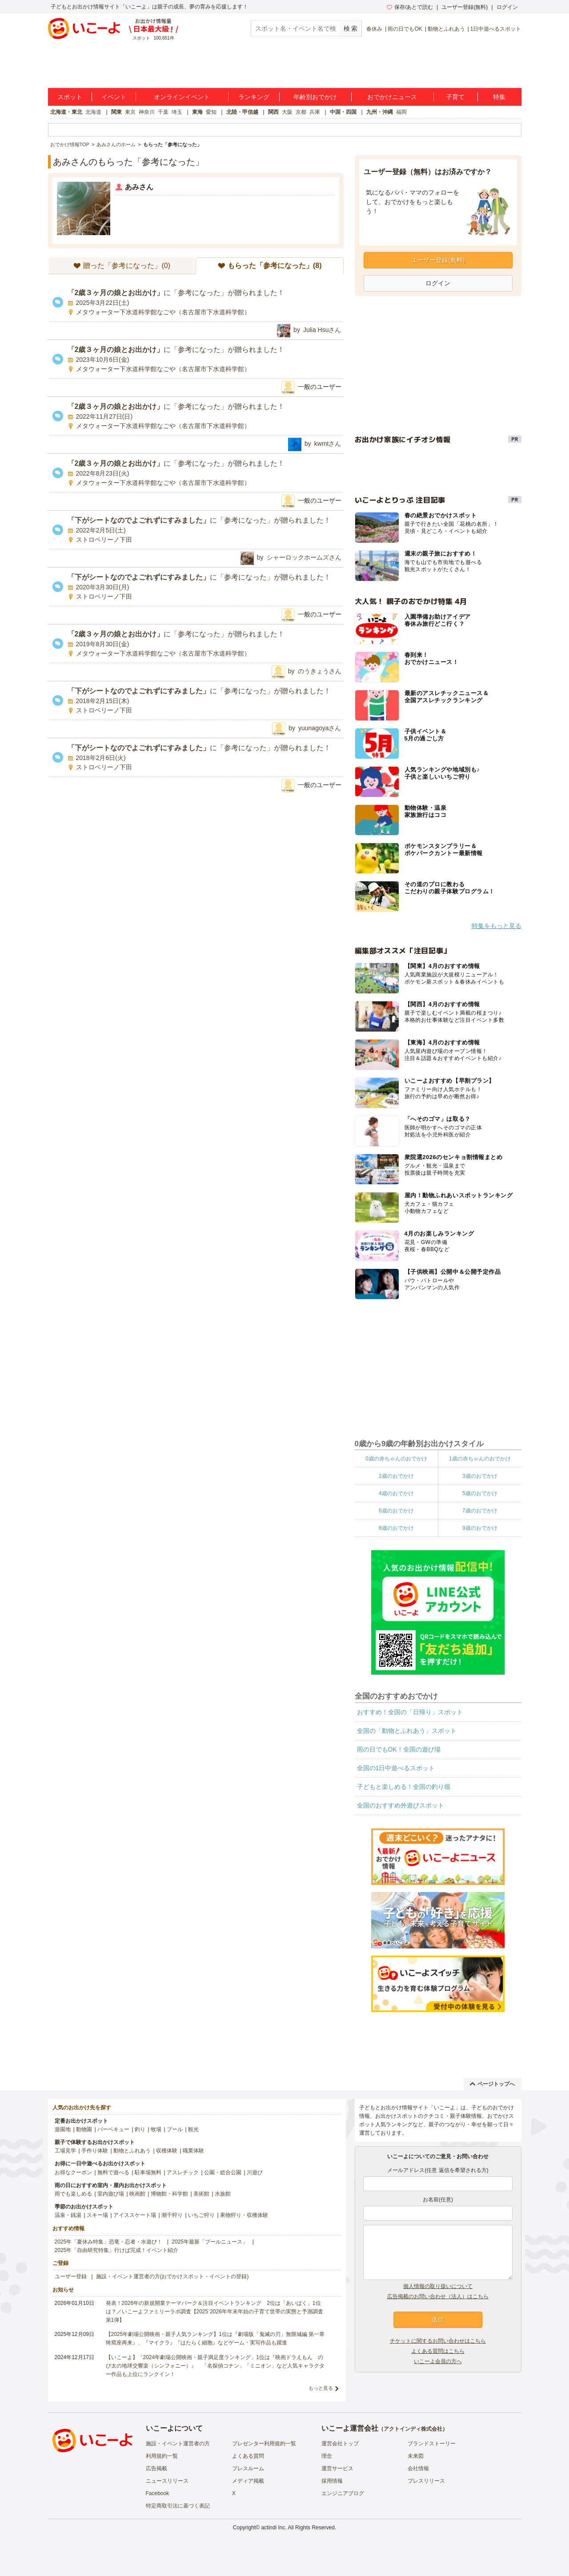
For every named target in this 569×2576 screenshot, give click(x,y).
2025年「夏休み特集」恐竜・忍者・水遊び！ (109, 2242)
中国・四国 (343, 112)
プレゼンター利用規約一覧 (264, 2443)
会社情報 (418, 2468)
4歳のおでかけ (396, 1493)
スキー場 (97, 2215)
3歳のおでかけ (479, 1476)
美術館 (201, 2194)
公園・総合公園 (222, 2172)
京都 (301, 112)
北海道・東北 (66, 112)
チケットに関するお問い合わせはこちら (438, 2341)
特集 (499, 96)
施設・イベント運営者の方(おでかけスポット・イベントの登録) (172, 2276)
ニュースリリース (167, 2481)
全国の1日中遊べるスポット (396, 1768)
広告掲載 (156, 2468)
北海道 (93, 112)
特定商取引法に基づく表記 (178, 2506)
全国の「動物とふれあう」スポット (407, 1730)
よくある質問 (248, 2456)
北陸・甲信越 (242, 112)
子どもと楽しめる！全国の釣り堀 (403, 1786)
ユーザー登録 (71, 2276)
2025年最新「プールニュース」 (210, 2242)
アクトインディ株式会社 (413, 2429)
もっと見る (321, 2388)
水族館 (223, 2194)
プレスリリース (426, 2481)
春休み (374, 29)
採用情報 (332, 2481)
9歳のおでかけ (479, 1528)
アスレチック (183, 2172)
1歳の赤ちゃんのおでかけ (480, 1459)
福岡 (401, 112)
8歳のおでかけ (396, 1528)
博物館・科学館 (169, 2194)
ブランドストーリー (432, 2443)
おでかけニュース (392, 96)
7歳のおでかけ (479, 1511)
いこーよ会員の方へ (438, 2361)
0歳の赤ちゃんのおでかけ (396, 1459)
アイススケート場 (134, 2215)
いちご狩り (201, 2215)
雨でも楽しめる (73, 2194)
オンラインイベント (182, 96)
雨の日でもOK (405, 29)
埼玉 (177, 112)
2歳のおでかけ (396, 1476)
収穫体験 (166, 2151)
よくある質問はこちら (438, 2351)
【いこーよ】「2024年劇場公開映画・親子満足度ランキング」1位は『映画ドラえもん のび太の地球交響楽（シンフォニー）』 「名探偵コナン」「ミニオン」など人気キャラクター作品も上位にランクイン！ (215, 2365)
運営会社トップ (340, 2443)
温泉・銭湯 (68, 2215)
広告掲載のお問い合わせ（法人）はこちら (438, 2296)
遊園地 (63, 2129)
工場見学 (65, 2151)
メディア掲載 (248, 2481)
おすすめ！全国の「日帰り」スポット (410, 1712)
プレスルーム (248, 2468)
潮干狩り (172, 2215)
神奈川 (147, 112)
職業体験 (193, 2151)
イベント (113, 96)
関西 (273, 112)
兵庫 (314, 112)
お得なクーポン (73, 2172)
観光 (193, 2129)
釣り (140, 2129)
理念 (326, 2456)
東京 (130, 112)
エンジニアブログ (342, 2493)
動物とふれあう (446, 29)
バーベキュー (113, 2129)
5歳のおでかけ (479, 1493)
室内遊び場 (110, 2194)
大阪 (287, 112)
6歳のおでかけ (396, 1511)
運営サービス (337, 2468)
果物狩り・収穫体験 (244, 2215)
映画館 (137, 2194)
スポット (69, 96)
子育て (455, 96)
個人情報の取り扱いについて (438, 2286)
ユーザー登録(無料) (464, 7)
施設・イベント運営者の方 (178, 2443)
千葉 (163, 112)
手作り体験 (94, 2151)
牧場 (156, 2129)
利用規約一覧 (162, 2456)
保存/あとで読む (410, 7)
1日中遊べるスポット (495, 29)
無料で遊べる (113, 2172)
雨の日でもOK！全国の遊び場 (399, 1749)
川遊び (255, 2172)
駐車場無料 (148, 2172)
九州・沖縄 (379, 112)
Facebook (157, 2493)
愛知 (211, 112)
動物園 (84, 2129)
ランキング (253, 96)
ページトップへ (492, 2084)
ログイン (507, 7)
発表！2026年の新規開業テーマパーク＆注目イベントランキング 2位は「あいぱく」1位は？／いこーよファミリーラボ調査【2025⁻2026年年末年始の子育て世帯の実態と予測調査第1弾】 (214, 2311)
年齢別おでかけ (315, 96)
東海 (197, 112)
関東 (116, 112)
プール (175, 2129)
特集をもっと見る (496, 925)
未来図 (416, 2456)
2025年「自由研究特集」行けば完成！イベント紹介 (117, 2250)
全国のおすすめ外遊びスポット (400, 1805)
